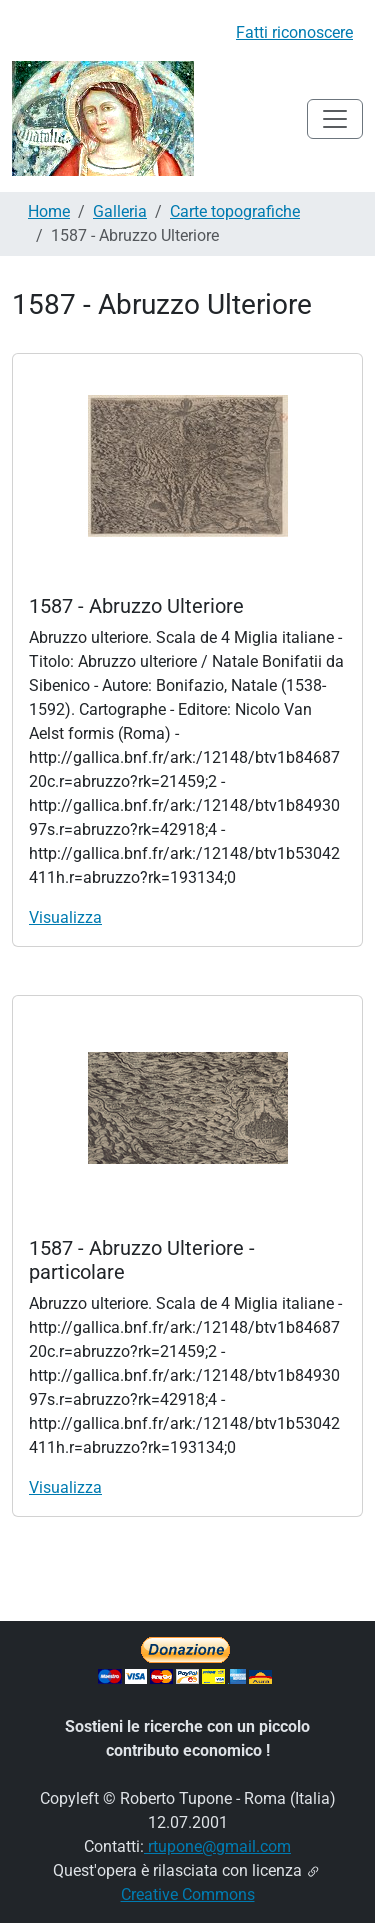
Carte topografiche (235, 211)
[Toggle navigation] (335, 119)
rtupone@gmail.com (217, 1846)
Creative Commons (188, 1894)
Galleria (120, 211)
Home (49, 211)
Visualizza (65, 917)
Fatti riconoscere (294, 32)
